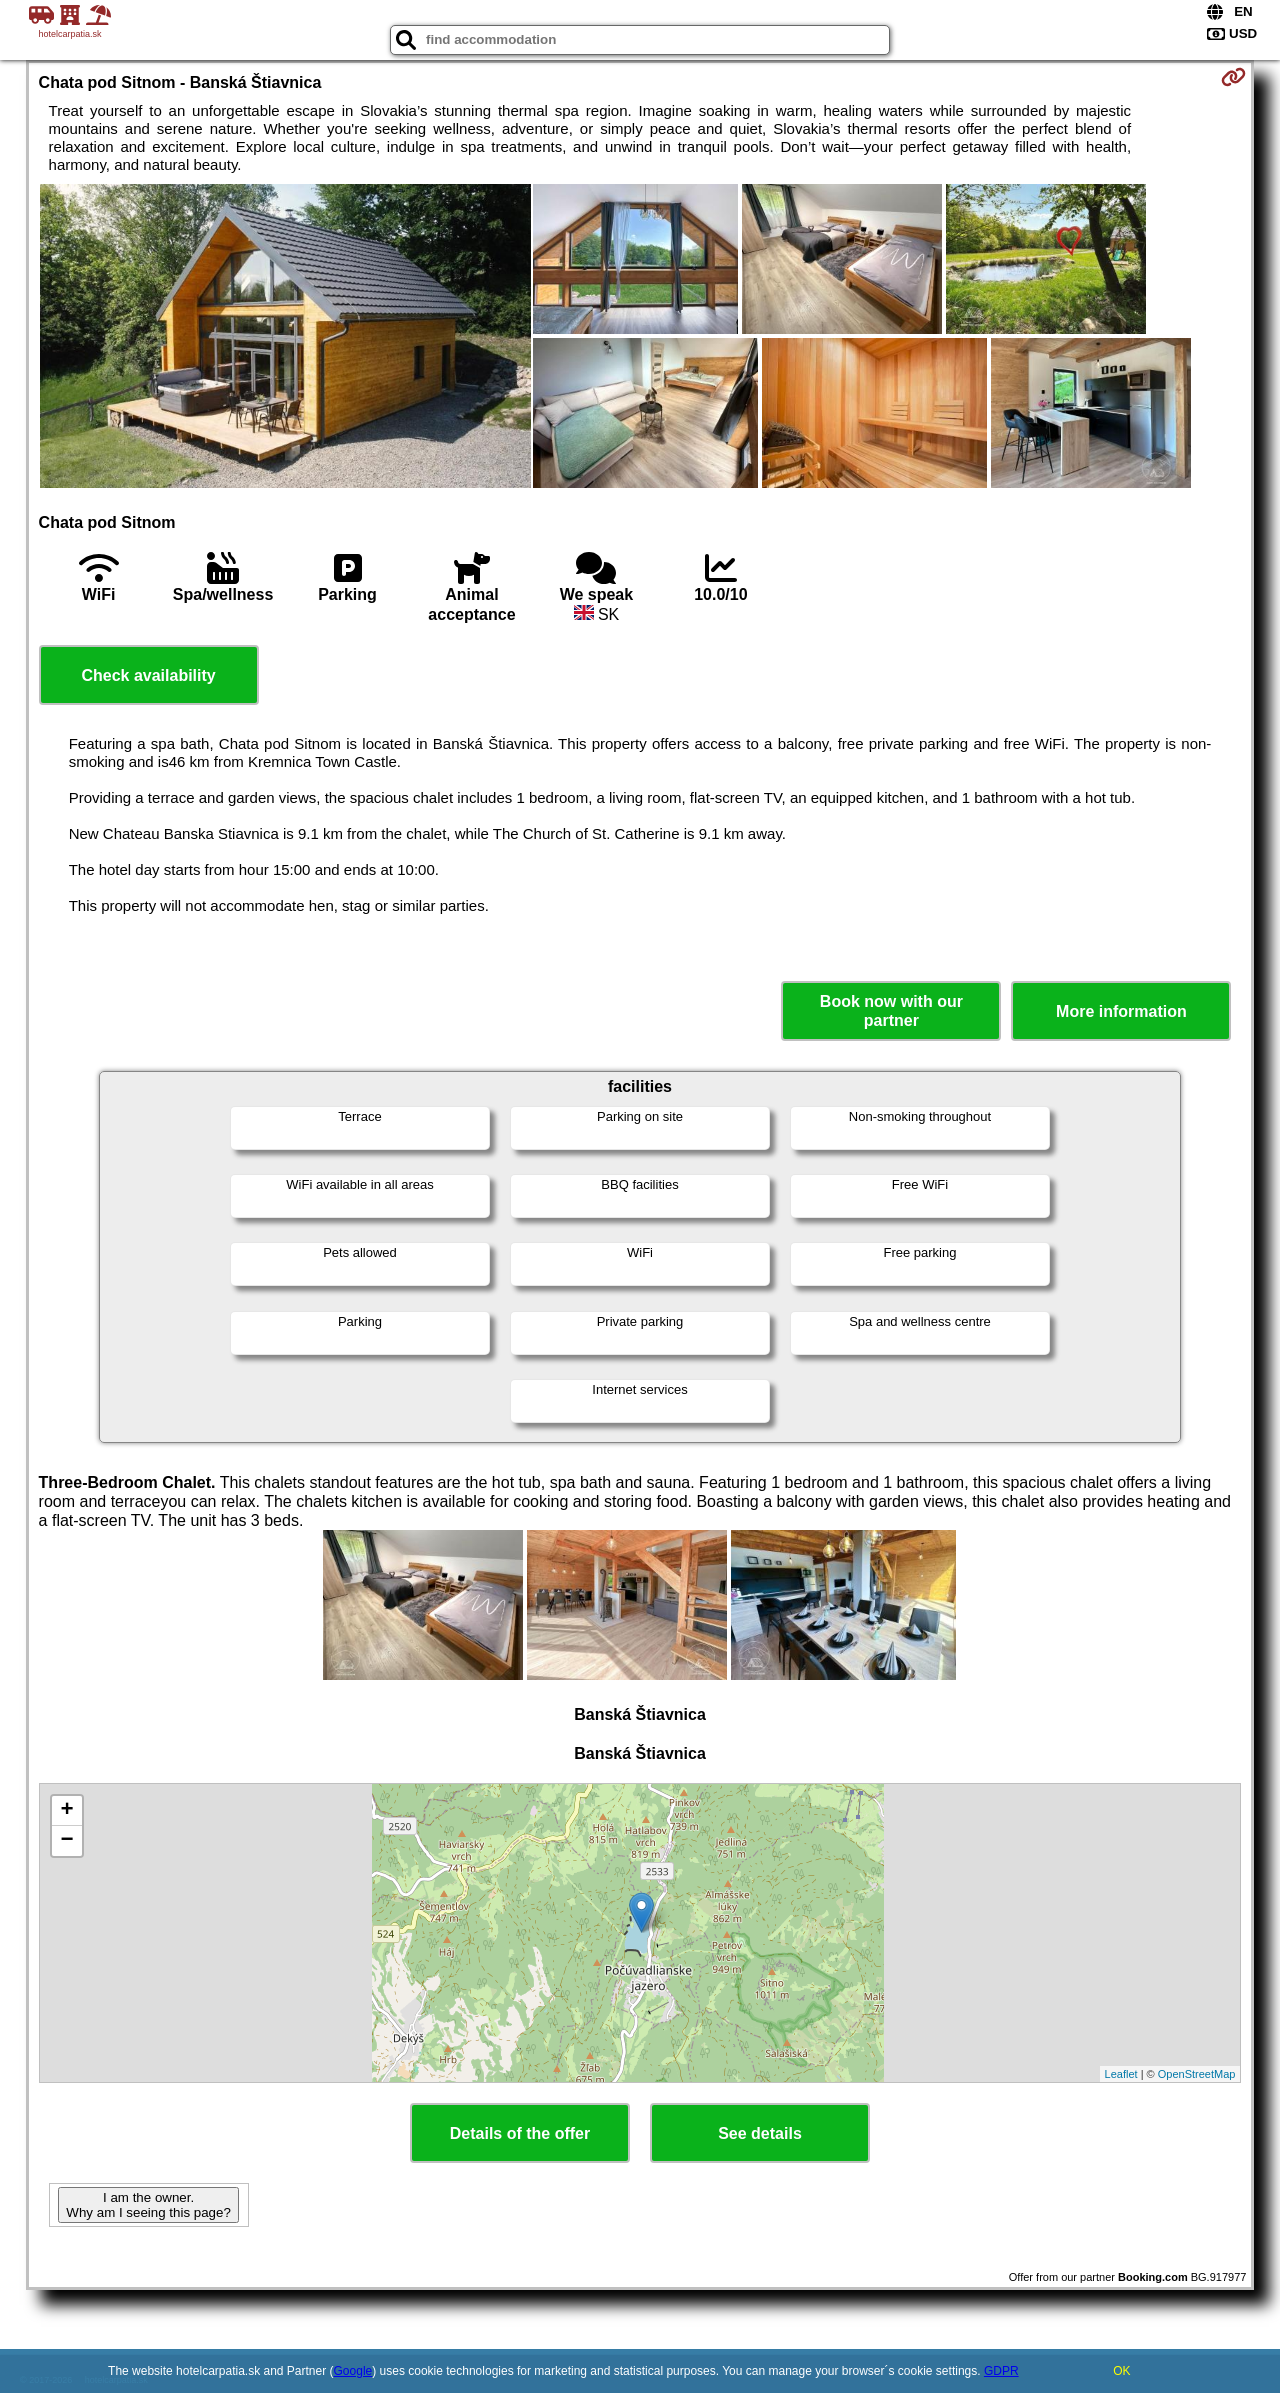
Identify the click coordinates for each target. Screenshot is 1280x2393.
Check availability (148, 675)
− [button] (66, 1841)
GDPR (1001, 2371)
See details (760, 2133)
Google (353, 2371)
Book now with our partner (891, 1011)
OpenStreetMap (1197, 2074)
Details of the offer (520, 2133)
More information (1121, 1011)
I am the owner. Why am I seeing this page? (148, 2205)
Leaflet (1121, 2074)
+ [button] (66, 1811)
